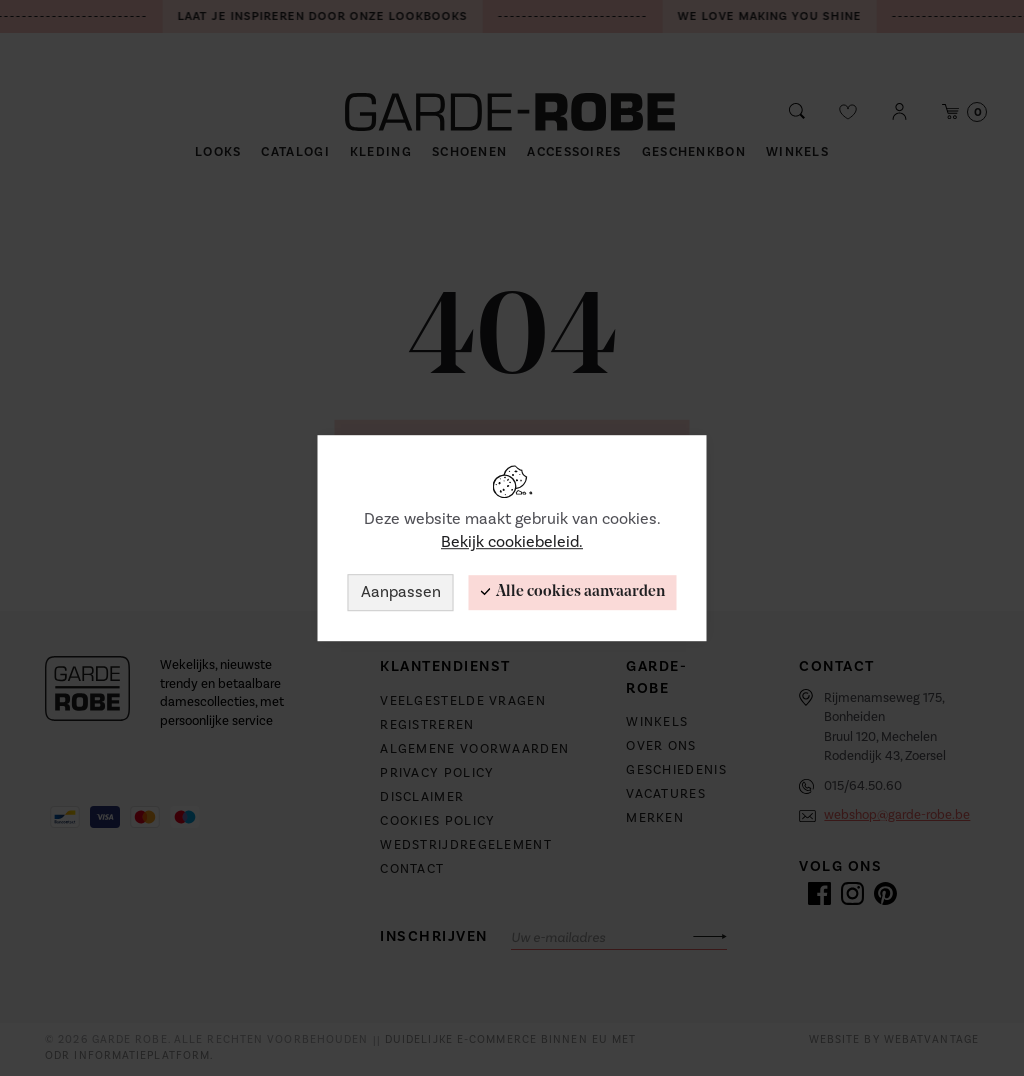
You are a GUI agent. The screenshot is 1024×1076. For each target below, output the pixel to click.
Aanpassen (401, 592)
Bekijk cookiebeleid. (512, 542)
